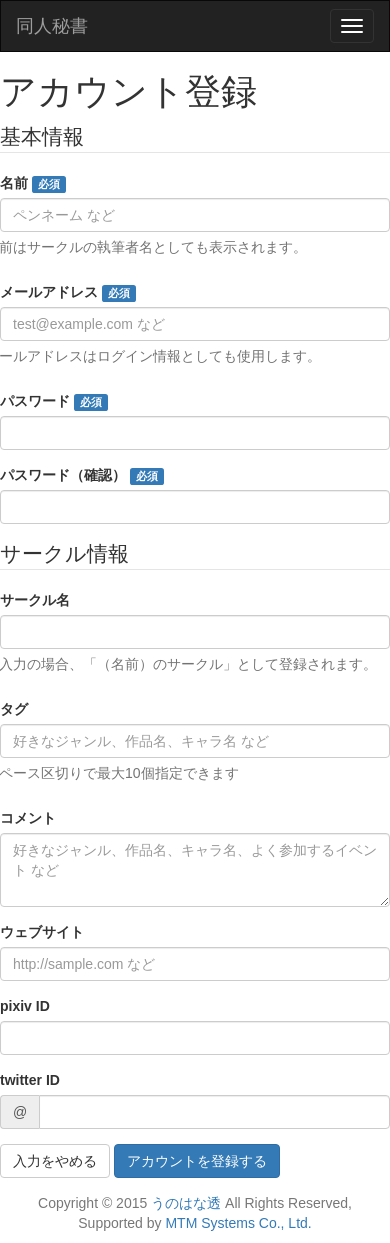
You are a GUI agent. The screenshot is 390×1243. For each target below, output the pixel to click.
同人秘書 (52, 26)
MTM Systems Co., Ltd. (238, 1223)
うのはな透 (186, 1203)
